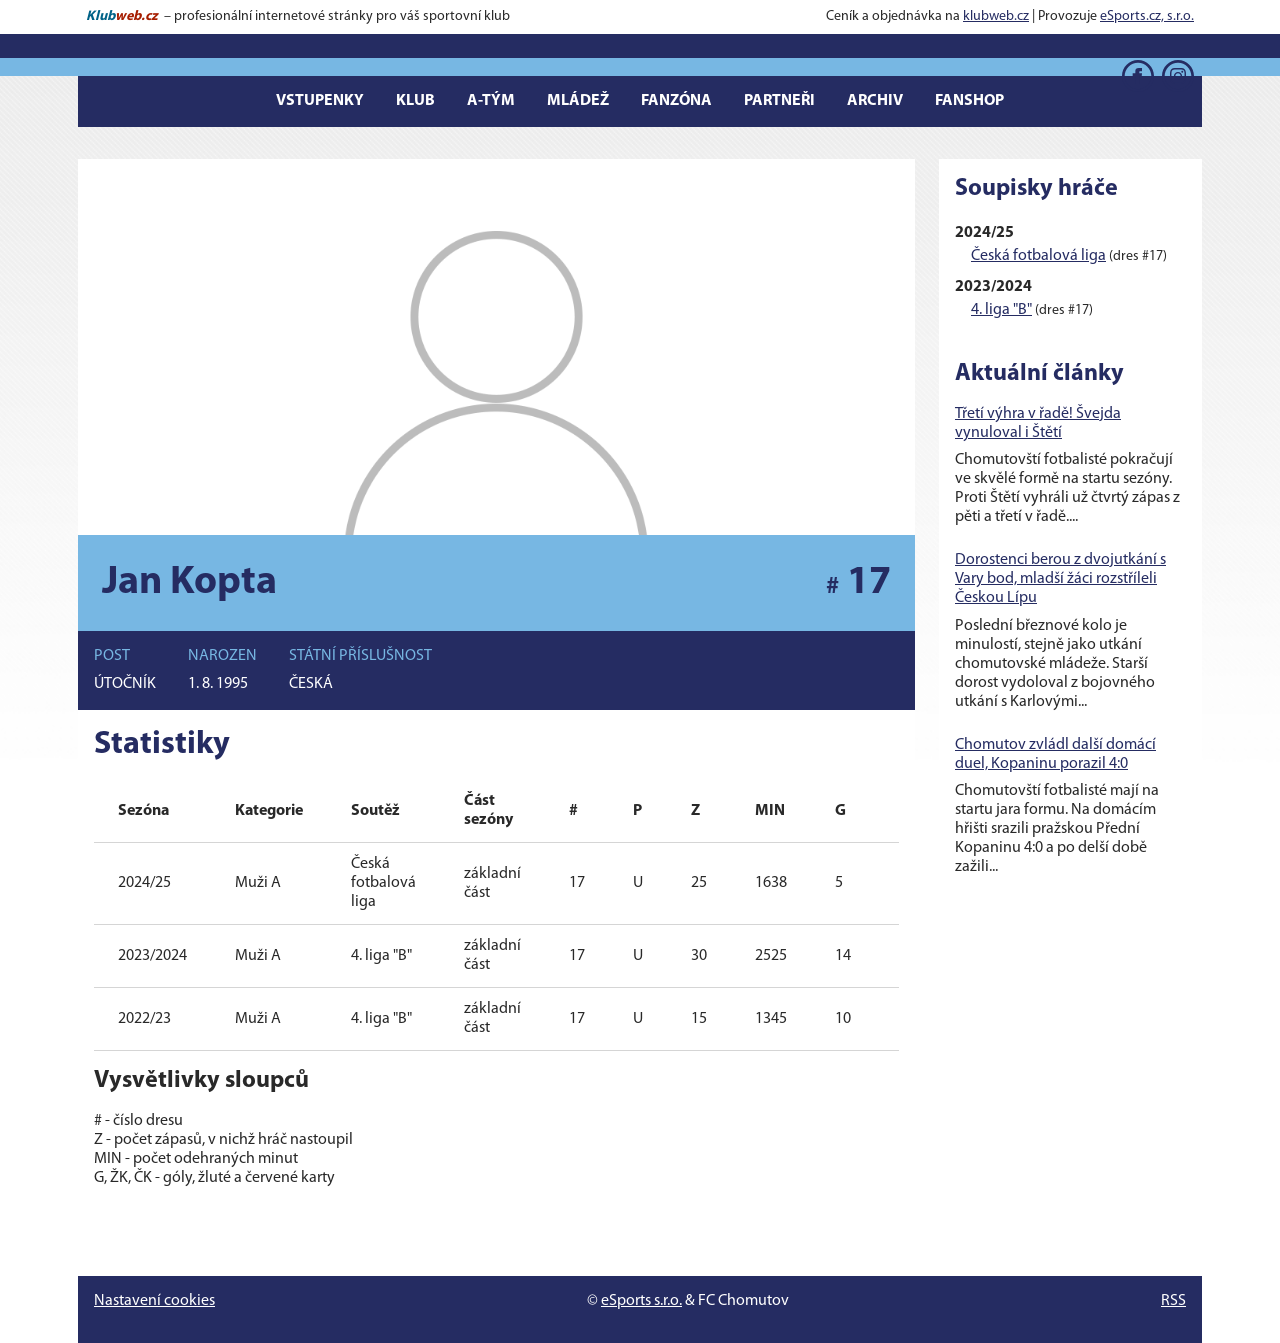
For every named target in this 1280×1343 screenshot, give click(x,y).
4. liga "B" (1001, 310)
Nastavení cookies (154, 1301)
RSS (1173, 1301)
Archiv (875, 101)
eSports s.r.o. (641, 1301)
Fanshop (969, 101)
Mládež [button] (578, 101)
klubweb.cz (996, 16)
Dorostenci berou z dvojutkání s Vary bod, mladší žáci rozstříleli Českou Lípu (1060, 579)
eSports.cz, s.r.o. (1147, 16)
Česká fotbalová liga (1038, 256)
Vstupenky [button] (320, 101)
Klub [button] (415, 101)
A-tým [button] (491, 101)
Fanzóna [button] (676, 101)
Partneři (779, 101)
